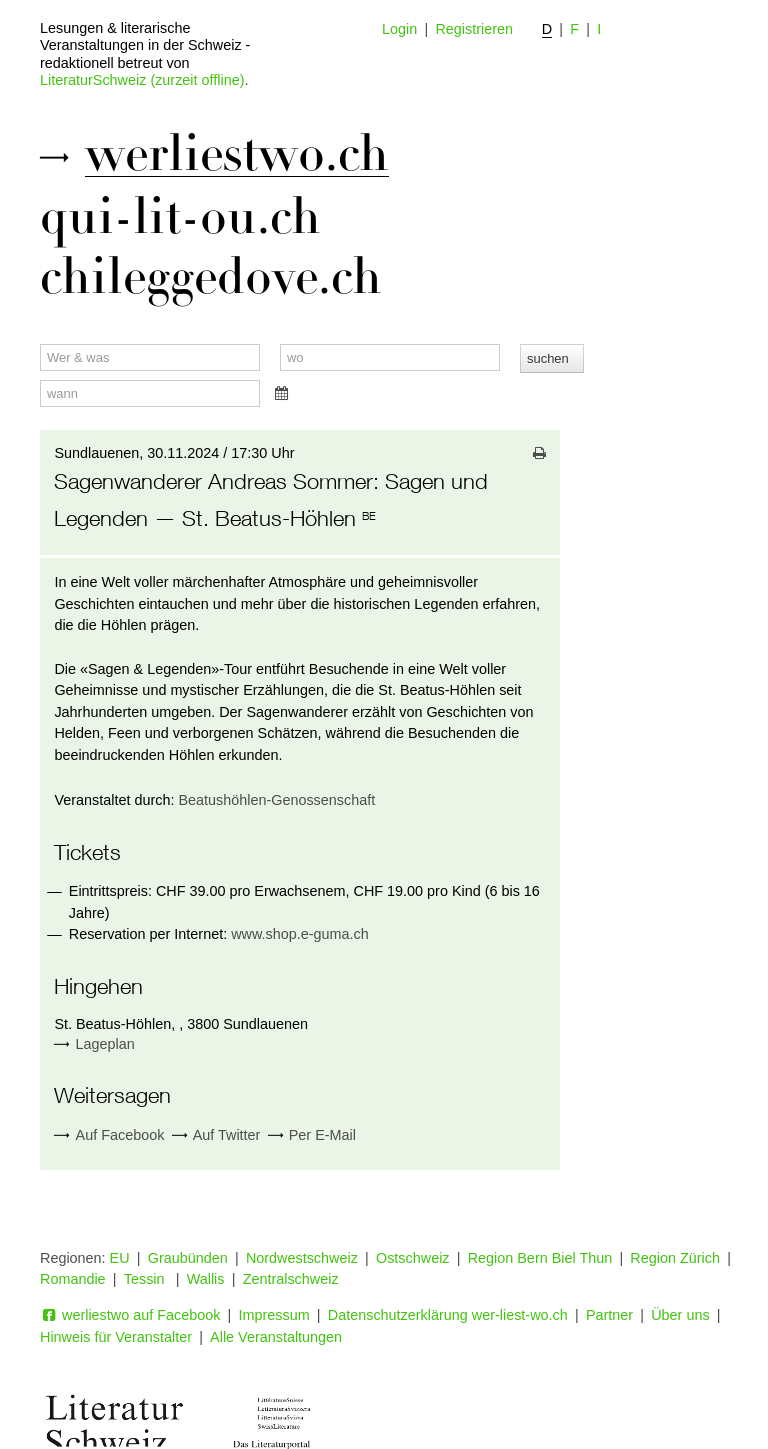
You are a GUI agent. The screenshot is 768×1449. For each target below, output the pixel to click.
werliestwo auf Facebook (130, 1315)
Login (399, 29)
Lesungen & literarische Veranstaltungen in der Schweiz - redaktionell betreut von (145, 45)
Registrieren (474, 29)
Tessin (146, 1279)
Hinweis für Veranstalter (116, 1337)
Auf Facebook (109, 1135)
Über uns (680, 1315)
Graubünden (188, 1258)
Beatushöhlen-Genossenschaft (276, 800)
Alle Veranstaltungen (276, 1337)
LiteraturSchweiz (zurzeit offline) (142, 80)
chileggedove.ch (211, 277)
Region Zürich (675, 1258)
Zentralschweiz (291, 1279)
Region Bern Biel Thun (540, 1258)
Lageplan (105, 1044)
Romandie (73, 1279)
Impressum (274, 1315)
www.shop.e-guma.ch (300, 934)
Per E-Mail (312, 1135)
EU (120, 1258)
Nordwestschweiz (302, 1258)
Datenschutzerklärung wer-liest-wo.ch (448, 1315)
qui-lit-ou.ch (180, 217)
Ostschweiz (413, 1258)
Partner (609, 1315)
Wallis (206, 1279)
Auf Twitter (216, 1135)
